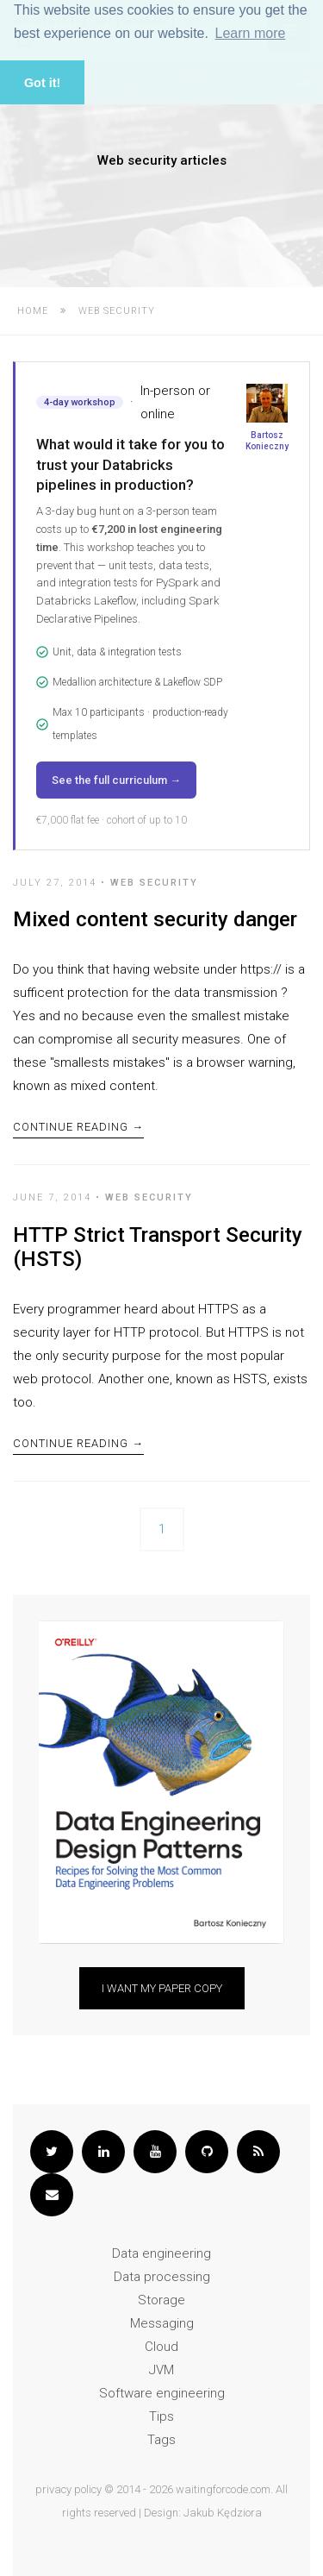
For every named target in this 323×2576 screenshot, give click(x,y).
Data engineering (161, 2253)
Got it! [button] (42, 83)
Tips (161, 2416)
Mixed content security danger (155, 919)
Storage (161, 2300)
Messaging (162, 2323)
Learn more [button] (250, 33)
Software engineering (162, 2393)
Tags (161, 2440)
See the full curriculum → (116, 780)
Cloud (161, 2346)
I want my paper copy (162, 1988)
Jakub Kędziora (222, 2512)
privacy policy (68, 2489)
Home (32, 311)
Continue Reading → (78, 1126)
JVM (161, 2370)
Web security (154, 882)
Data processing (162, 2277)
